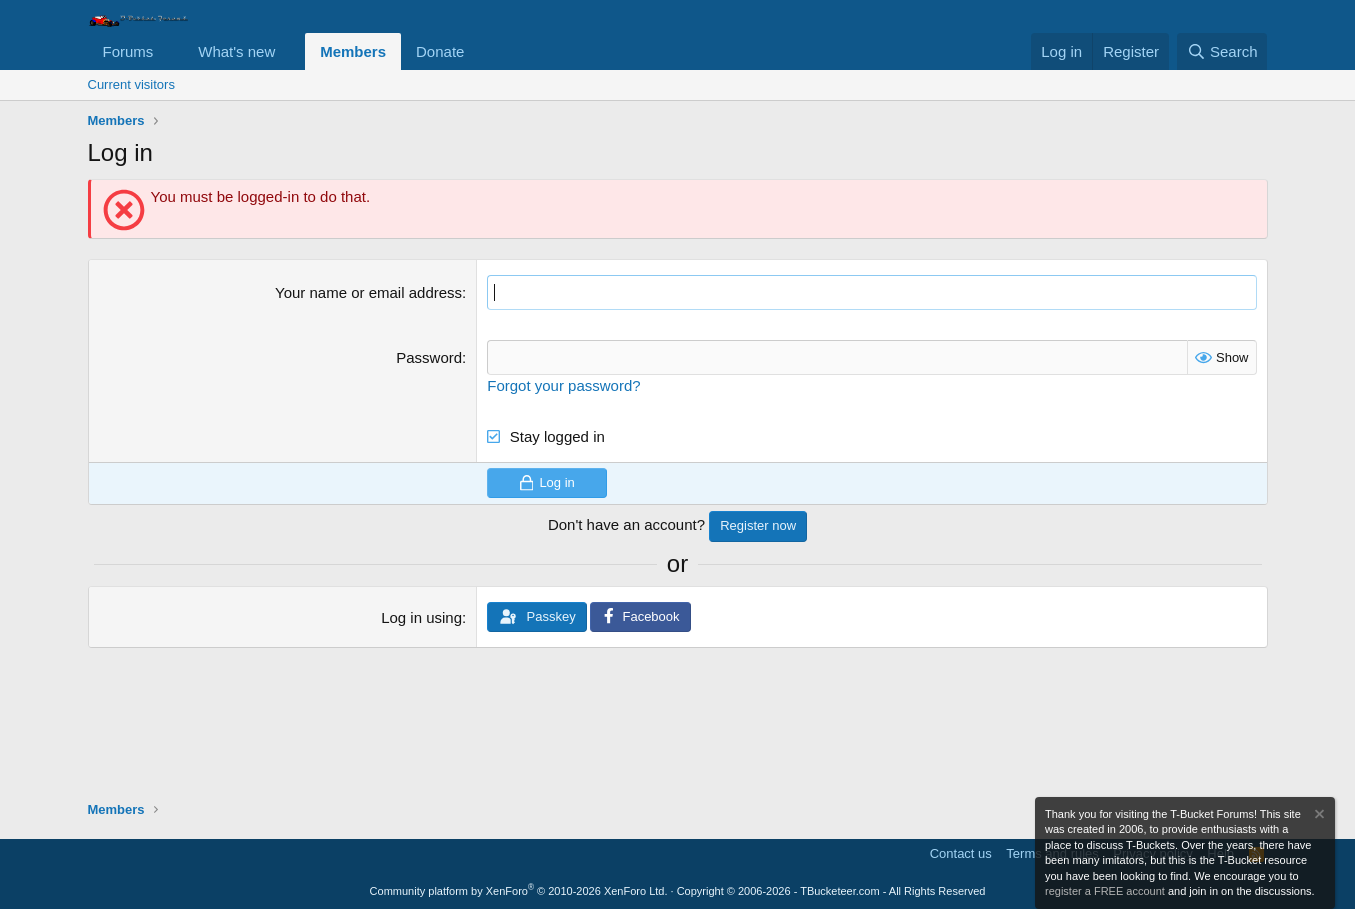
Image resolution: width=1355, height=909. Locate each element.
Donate (440, 51)
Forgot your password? (563, 385)
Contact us (961, 853)
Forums (128, 51)
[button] (169, 51)
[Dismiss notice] (1318, 816)
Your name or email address (368, 292)
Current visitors (131, 84)
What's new (236, 51)
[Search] (1222, 51)
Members (353, 51)
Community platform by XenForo (519, 891)
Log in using (421, 617)
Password (429, 357)
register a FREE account (1105, 891)
